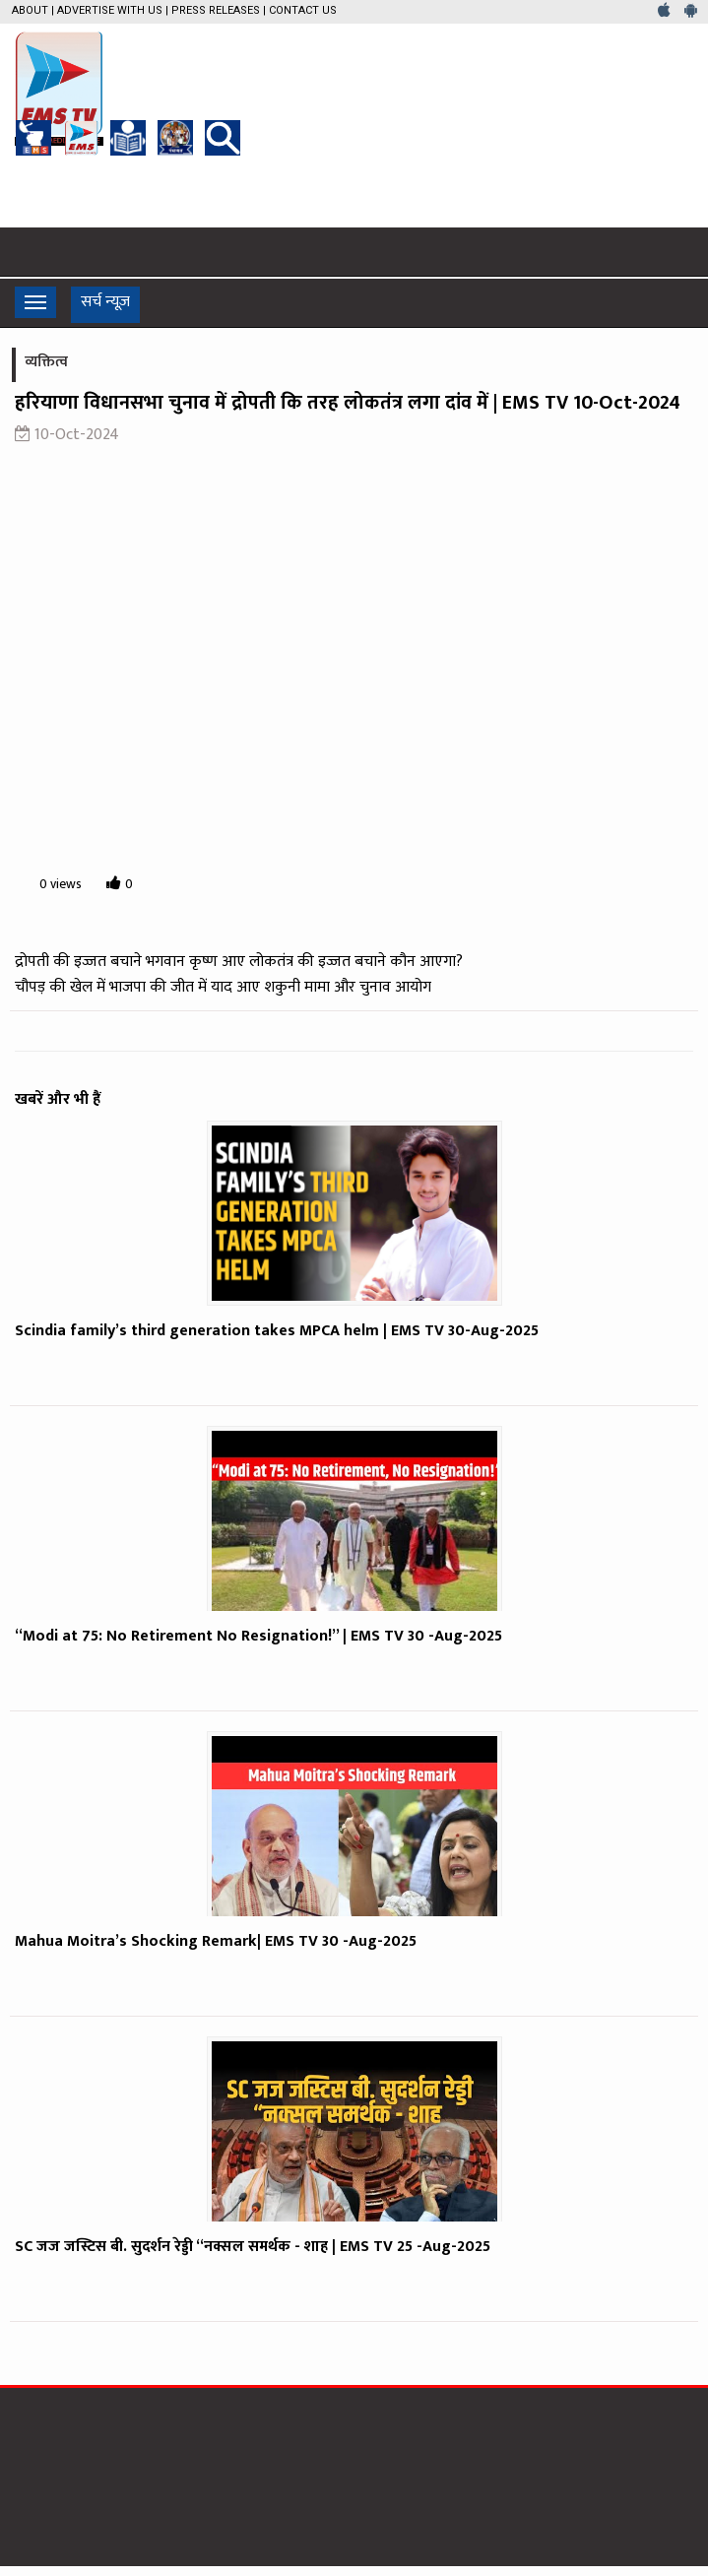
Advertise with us (109, 10)
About (30, 10)
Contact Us (303, 10)
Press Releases (215, 10)
